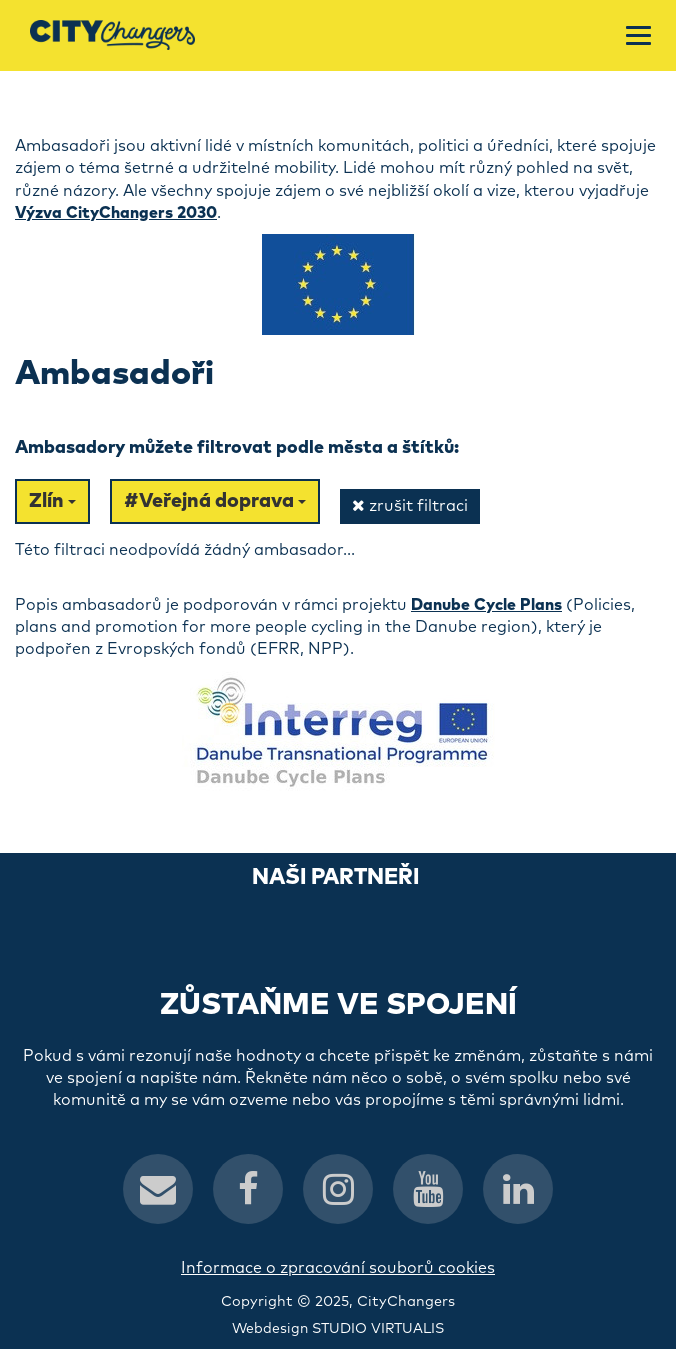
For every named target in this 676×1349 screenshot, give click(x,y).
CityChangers (406, 1302)
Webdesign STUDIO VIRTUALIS (338, 1329)
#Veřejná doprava (215, 501)
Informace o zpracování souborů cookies (338, 1268)
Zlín (52, 501)
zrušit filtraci (410, 505)
